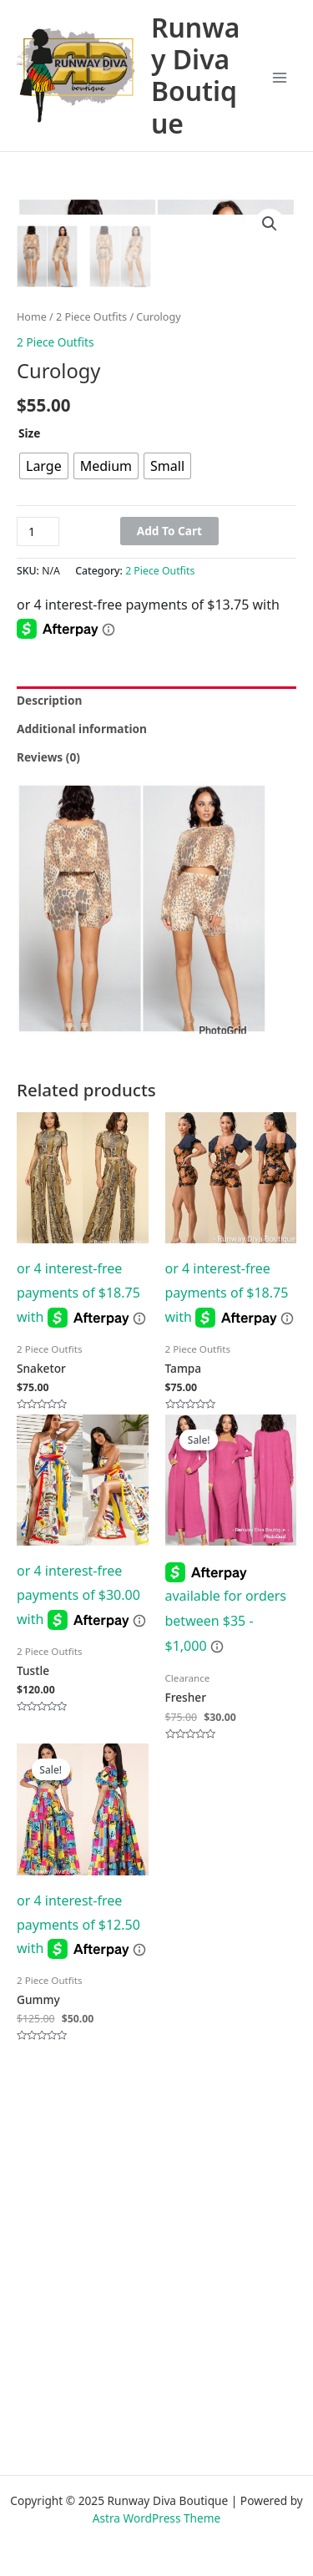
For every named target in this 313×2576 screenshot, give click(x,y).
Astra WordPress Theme (157, 2518)
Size (29, 700)
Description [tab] (49, 967)
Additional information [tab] (82, 996)
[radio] (44, 733)
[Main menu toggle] (280, 78)
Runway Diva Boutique (195, 75)
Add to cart (169, 798)
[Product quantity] (38, 798)
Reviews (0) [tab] (48, 1024)
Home (32, 584)
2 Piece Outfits (91, 584)
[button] (270, 224)
